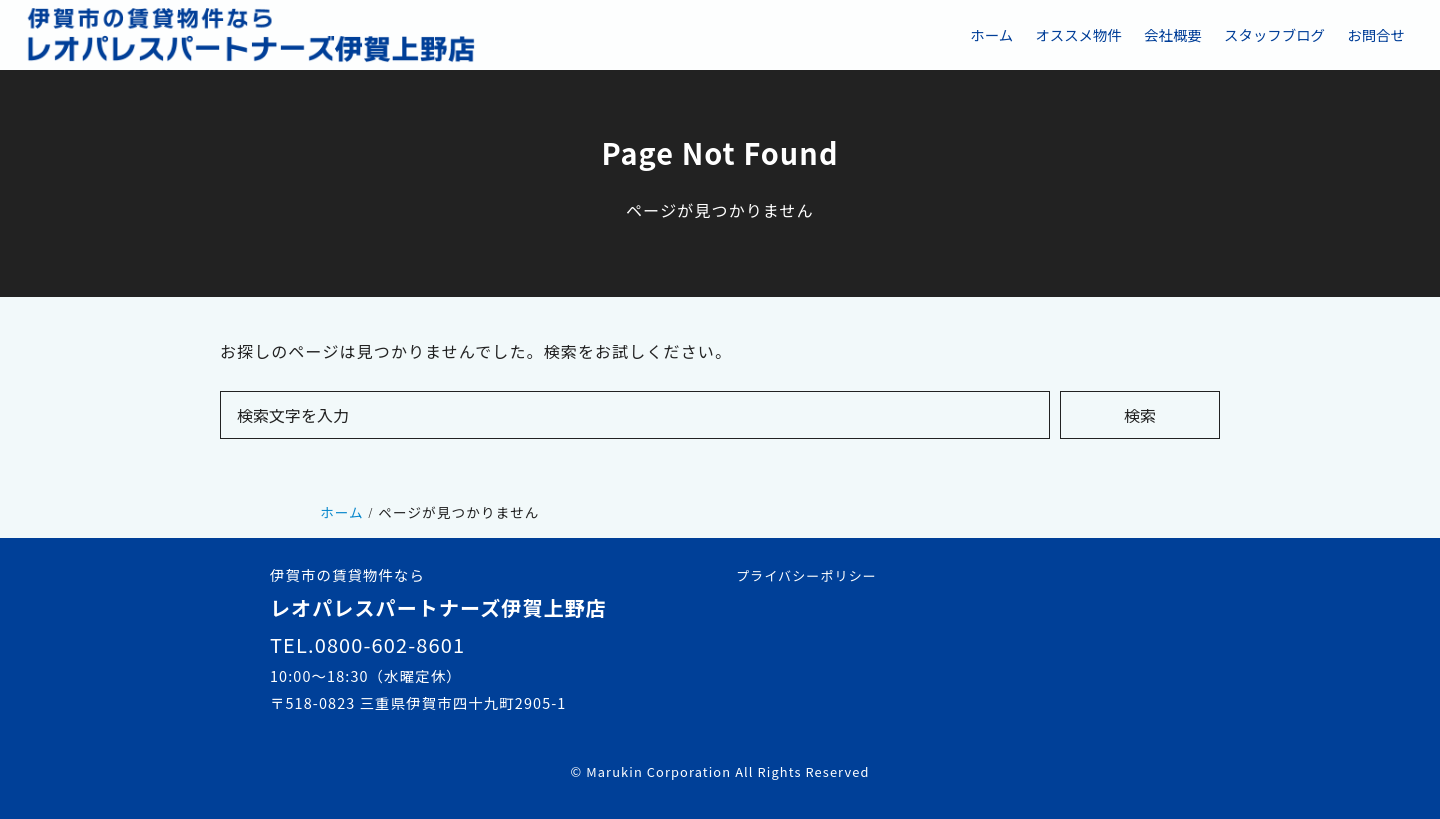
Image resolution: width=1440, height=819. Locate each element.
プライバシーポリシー (806, 575)
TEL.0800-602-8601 (367, 644)
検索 (1140, 415)
